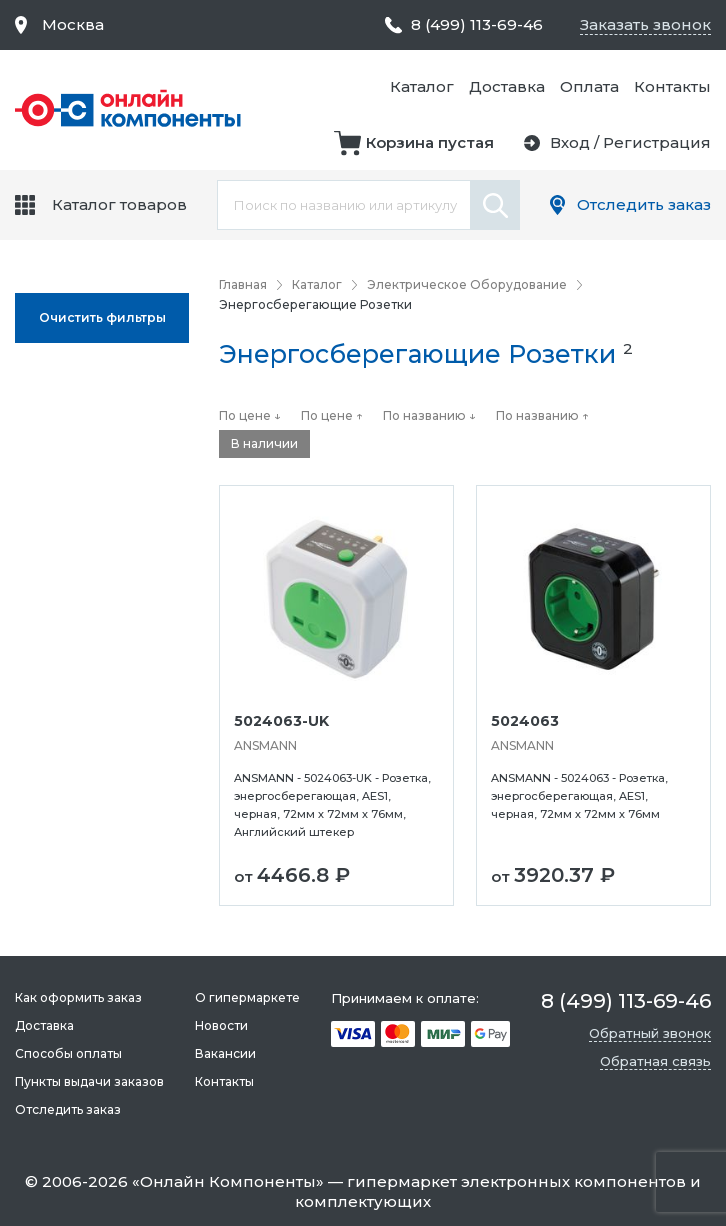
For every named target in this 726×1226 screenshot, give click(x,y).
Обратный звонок (650, 1033)
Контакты (672, 86)
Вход (570, 142)
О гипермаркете (247, 997)
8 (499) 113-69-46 (477, 24)
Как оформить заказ (78, 997)
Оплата (589, 86)
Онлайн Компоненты (228, 1181)
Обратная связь (655, 1061)
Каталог (422, 86)
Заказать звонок (645, 24)
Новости (221, 1025)
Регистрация (657, 142)
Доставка (507, 86)
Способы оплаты (68, 1053)
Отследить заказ (644, 204)
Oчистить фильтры (102, 317)
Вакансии (225, 1053)
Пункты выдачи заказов (89, 1081)
